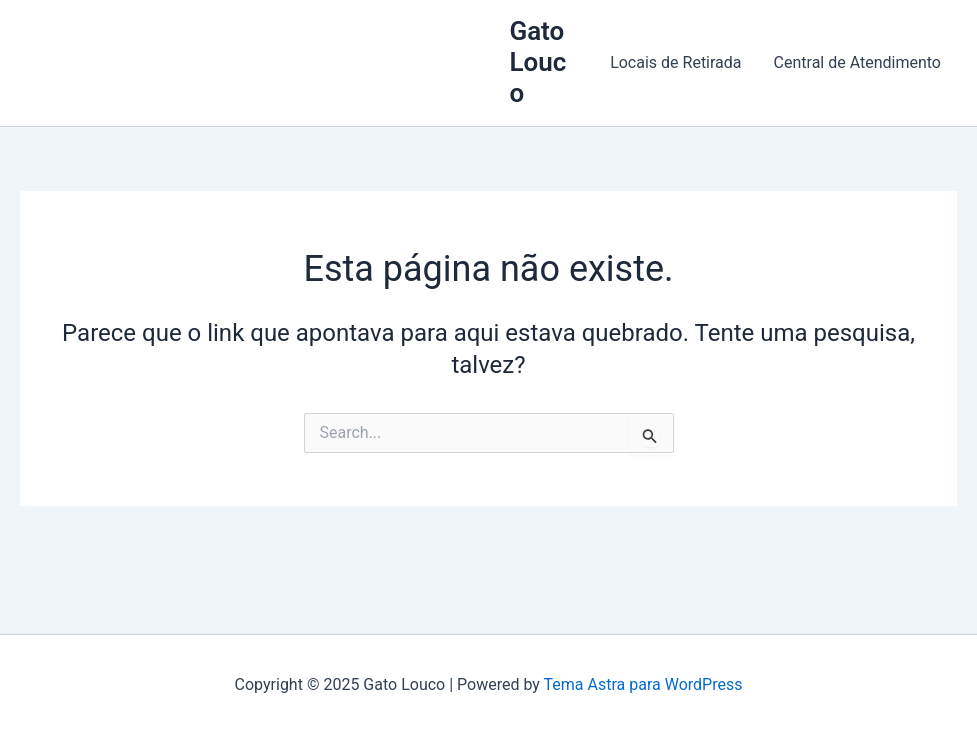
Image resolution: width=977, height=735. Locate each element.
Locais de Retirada (675, 62)
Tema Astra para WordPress (643, 684)
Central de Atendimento (857, 62)
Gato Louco (537, 62)
